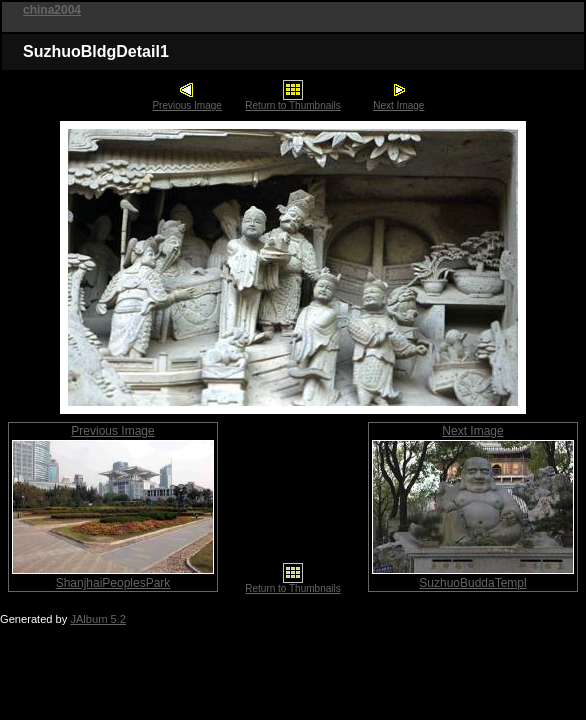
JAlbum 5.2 (98, 619)
